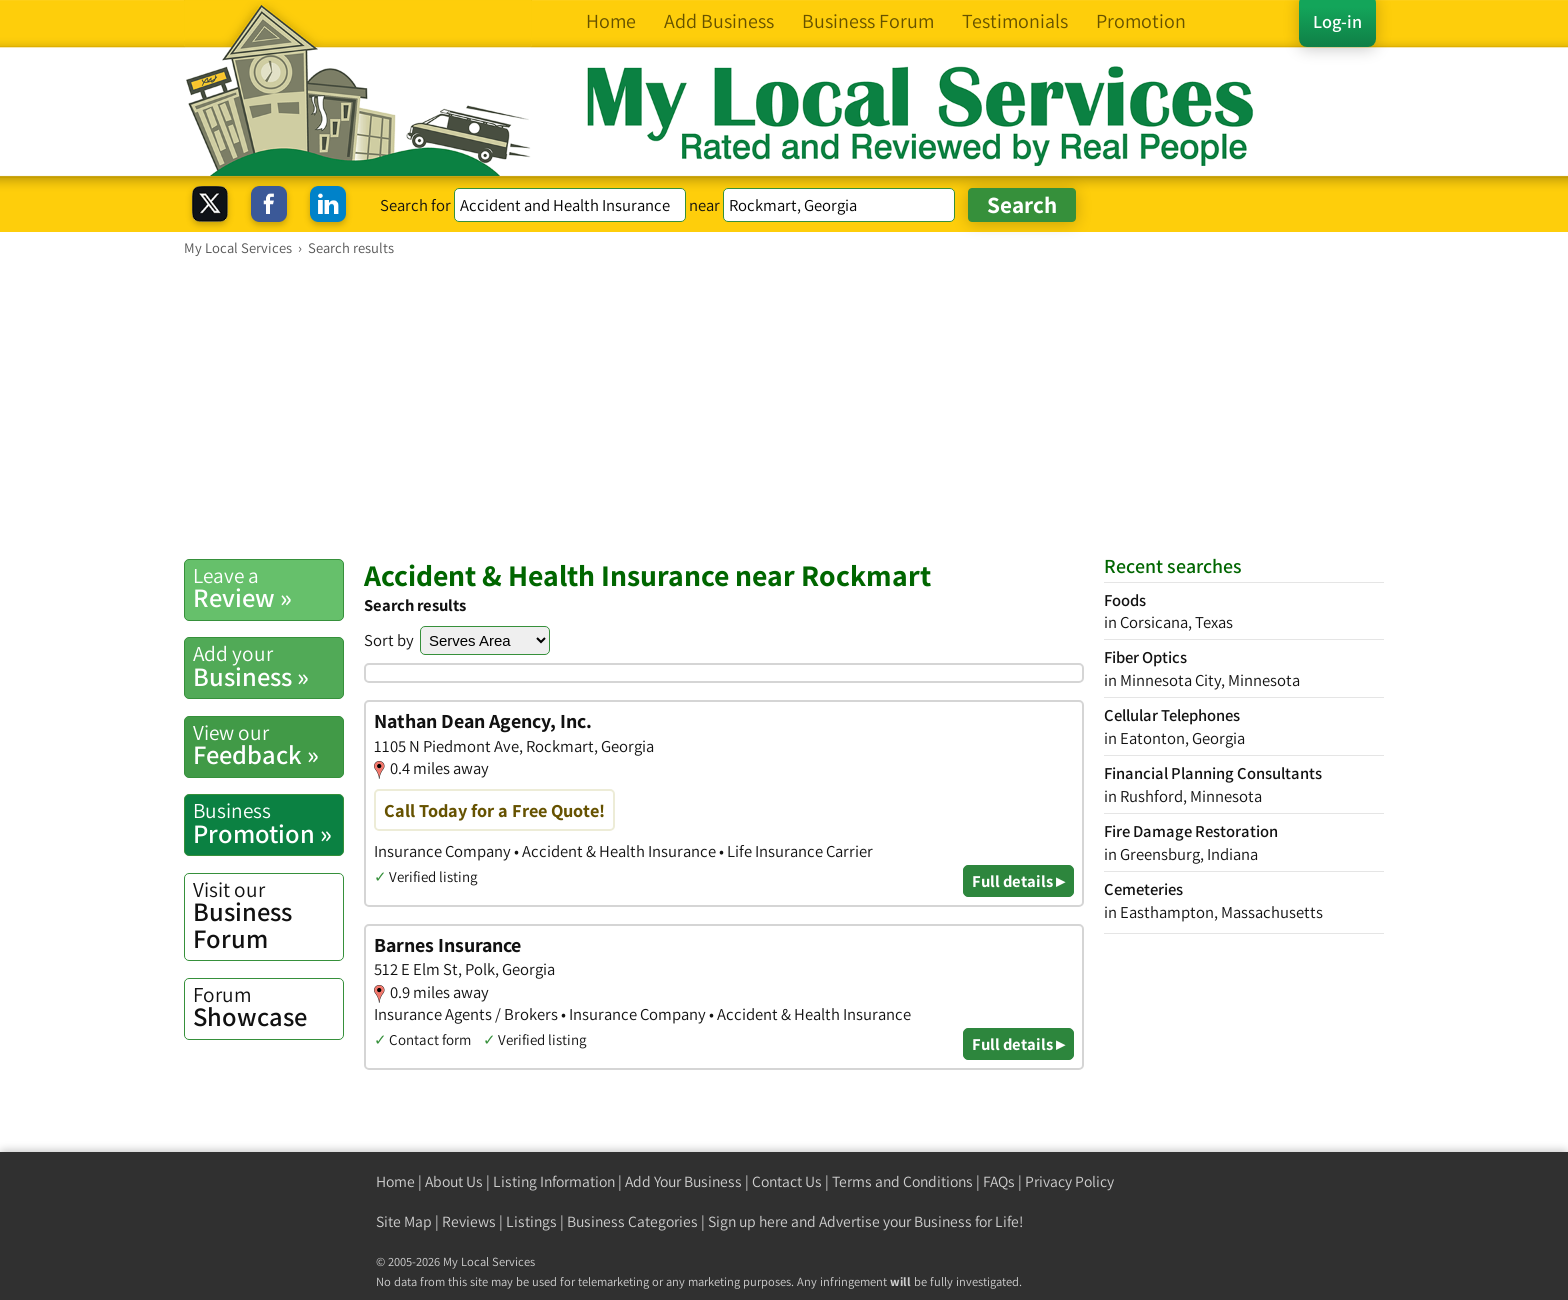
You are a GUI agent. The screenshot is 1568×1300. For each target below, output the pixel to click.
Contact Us (787, 1181)
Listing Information (554, 1181)
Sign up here (748, 1221)
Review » (268, 588)
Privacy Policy (1069, 1181)
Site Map (404, 1221)
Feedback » (268, 745)
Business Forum (268, 915)
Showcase (268, 1007)
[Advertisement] (784, 407)
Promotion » (268, 823)
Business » (268, 666)
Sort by (389, 640)
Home (395, 1181)
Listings (531, 1221)
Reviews (469, 1221)
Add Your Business (683, 1181)
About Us (454, 1181)
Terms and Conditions (902, 1181)
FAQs (999, 1181)
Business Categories (632, 1221)
